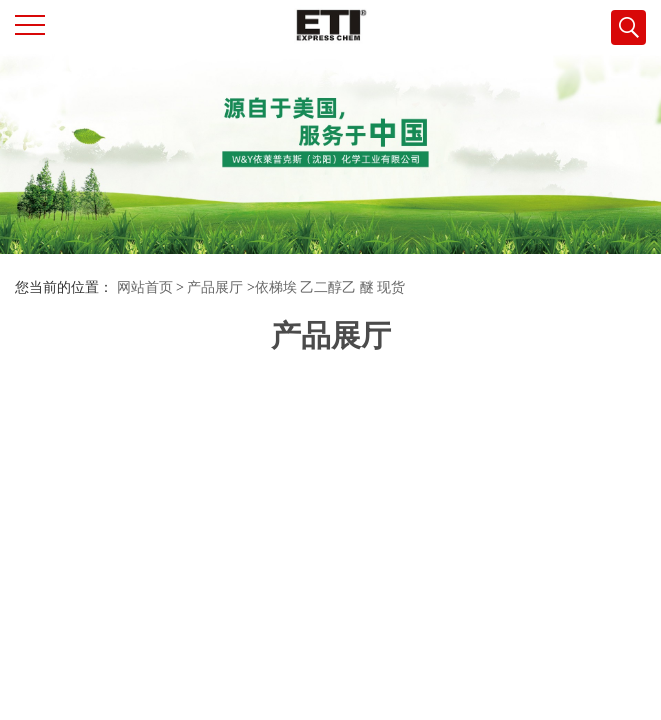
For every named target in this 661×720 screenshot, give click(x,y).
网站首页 (145, 287)
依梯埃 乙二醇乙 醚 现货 (330, 287)
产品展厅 (215, 287)
